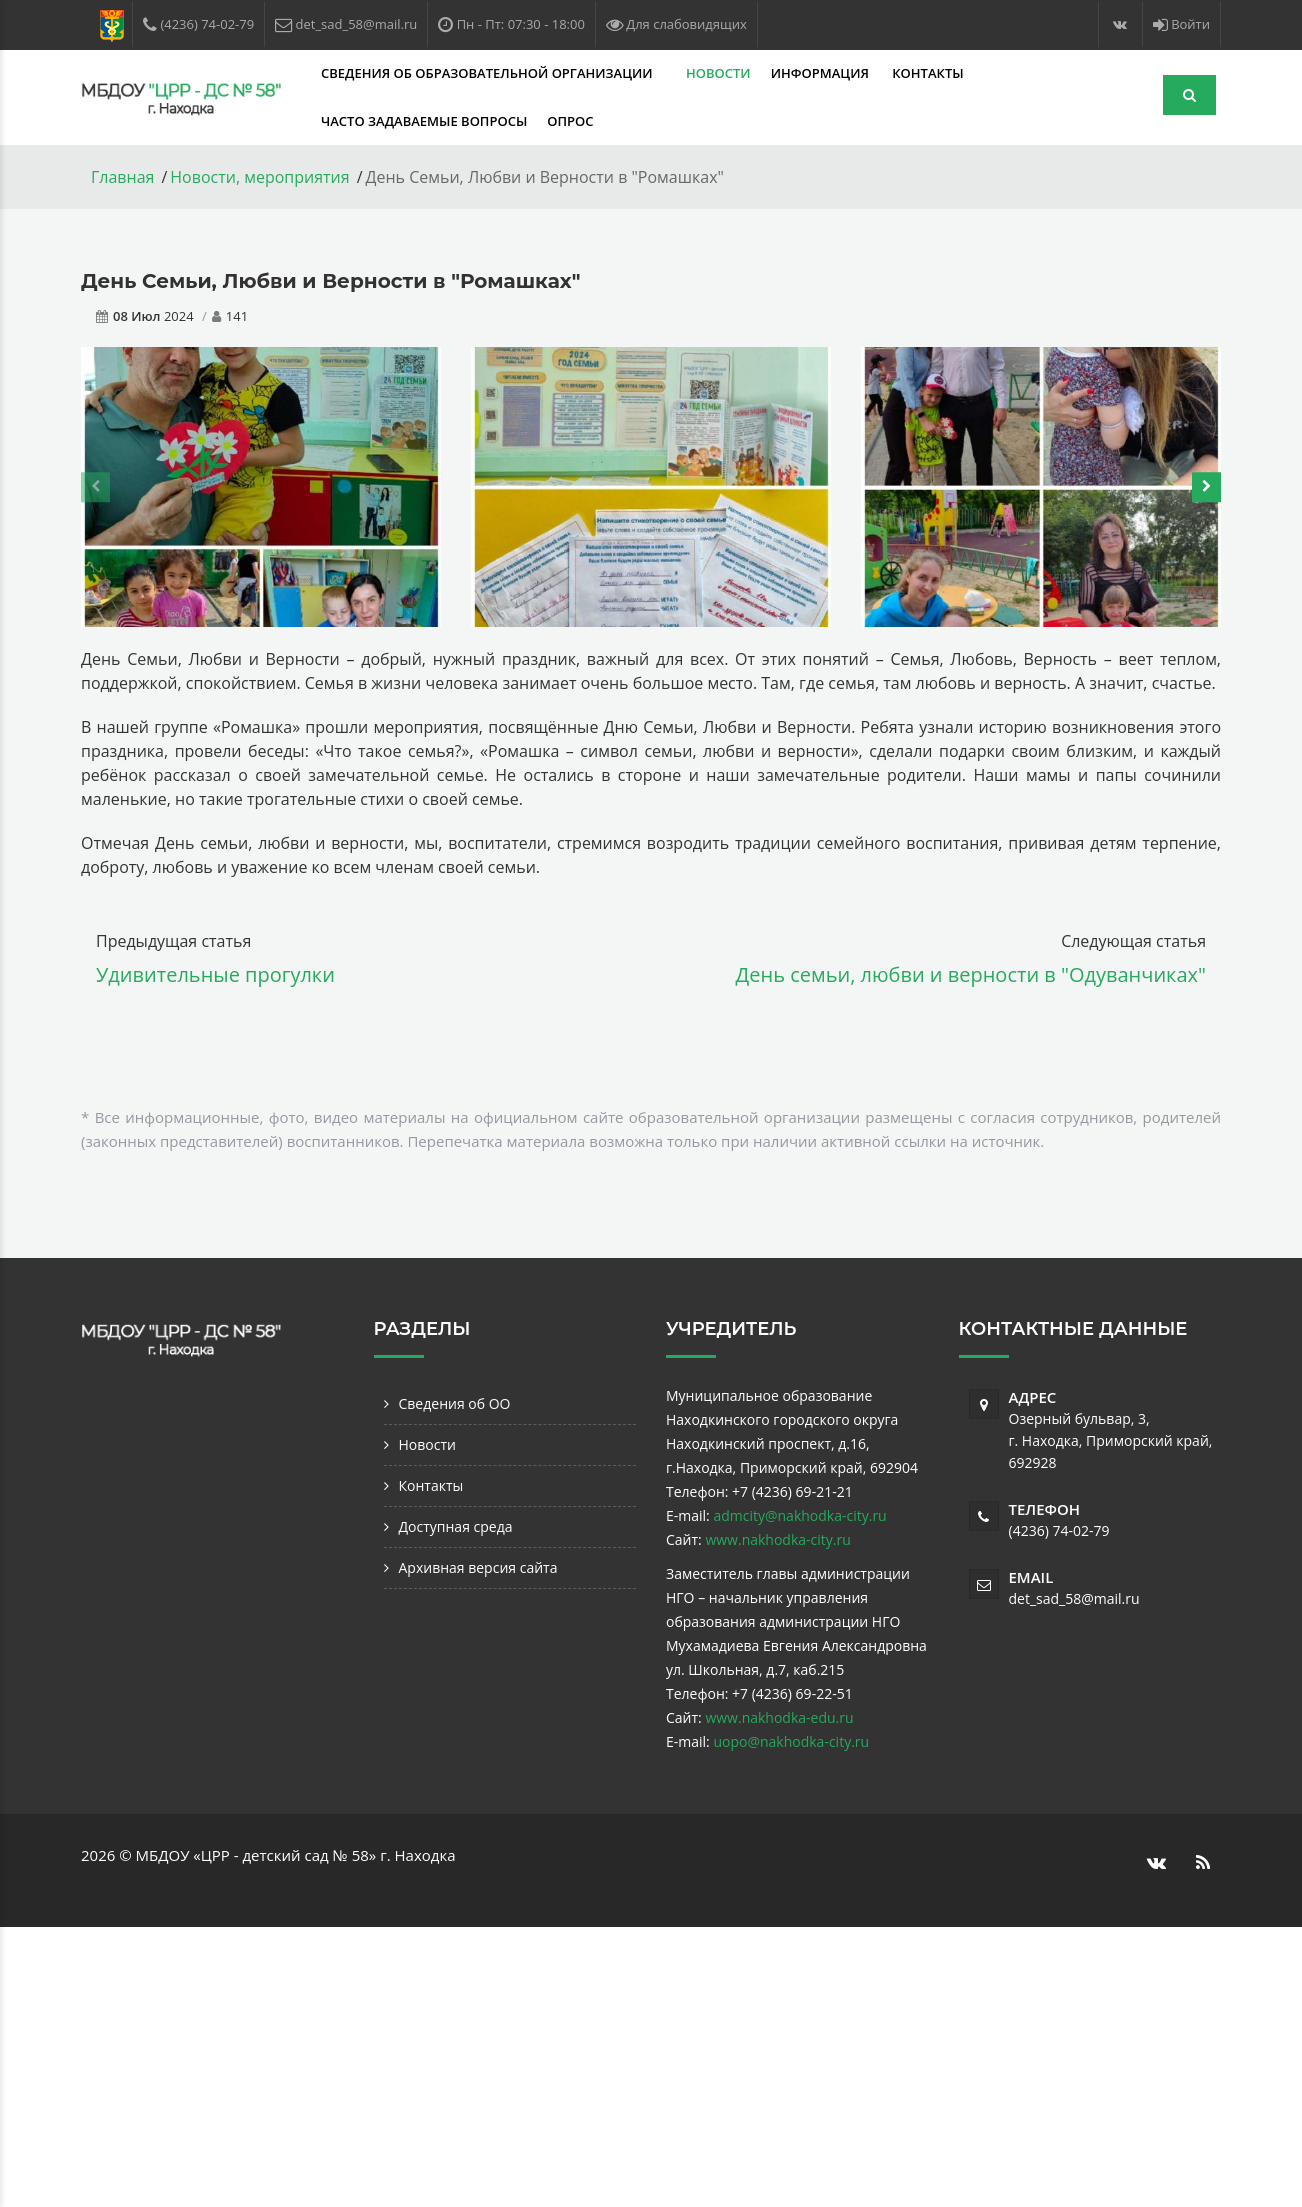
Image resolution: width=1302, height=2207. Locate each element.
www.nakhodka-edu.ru (779, 1717)
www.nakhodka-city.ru (777, 1539)
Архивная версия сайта (478, 1567)
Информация (822, 73)
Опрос (570, 121)
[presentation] (95, 487)
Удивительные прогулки (215, 974)
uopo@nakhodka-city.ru (791, 1741)
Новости (718, 73)
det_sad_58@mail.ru (1074, 1598)
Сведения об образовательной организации (488, 73)
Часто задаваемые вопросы (424, 121)
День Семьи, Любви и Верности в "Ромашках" (330, 281)
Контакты (927, 73)
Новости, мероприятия (259, 177)
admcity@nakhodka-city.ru (799, 1515)
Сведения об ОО (455, 1403)
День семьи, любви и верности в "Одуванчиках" (971, 974)
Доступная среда (456, 1526)
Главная (122, 177)
